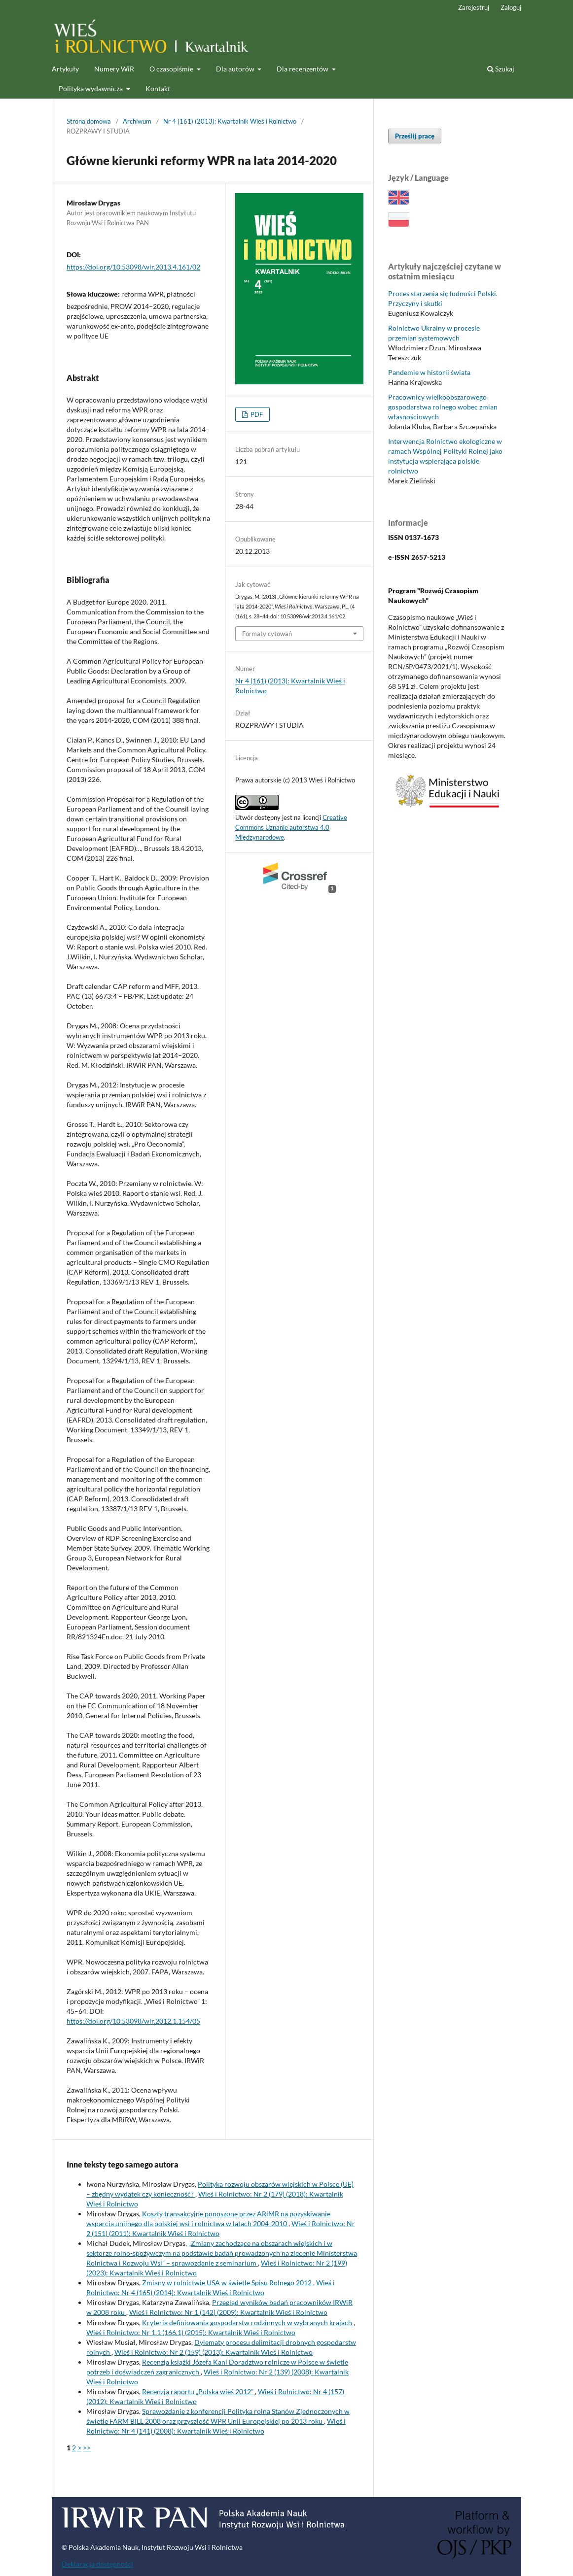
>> (87, 2447)
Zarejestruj (473, 7)
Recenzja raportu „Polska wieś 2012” (198, 2391)
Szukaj (500, 69)
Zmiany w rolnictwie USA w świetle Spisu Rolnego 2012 (227, 2282)
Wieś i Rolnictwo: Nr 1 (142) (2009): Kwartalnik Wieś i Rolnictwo (228, 2312)
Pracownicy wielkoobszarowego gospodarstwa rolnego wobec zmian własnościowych (443, 407)
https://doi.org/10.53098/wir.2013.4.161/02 (133, 267)
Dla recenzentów (303, 69)
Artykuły (65, 69)
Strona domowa (89, 121)
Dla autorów (236, 69)
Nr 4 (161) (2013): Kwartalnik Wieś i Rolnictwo (229, 121)
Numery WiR (114, 69)
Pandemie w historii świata (429, 372)
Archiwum (137, 121)
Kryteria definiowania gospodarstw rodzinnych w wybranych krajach (248, 2322)
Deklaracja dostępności (97, 2564)
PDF (256, 414)
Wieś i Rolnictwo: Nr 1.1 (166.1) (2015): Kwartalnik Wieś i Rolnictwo (190, 2332)
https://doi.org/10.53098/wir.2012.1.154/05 (133, 2021)
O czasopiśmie (172, 69)
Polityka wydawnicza (91, 88)
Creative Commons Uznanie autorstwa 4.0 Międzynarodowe (291, 827)
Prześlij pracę (414, 136)
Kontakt (157, 88)
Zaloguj (511, 7)
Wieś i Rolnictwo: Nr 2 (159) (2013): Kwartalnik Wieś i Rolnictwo (213, 2352)
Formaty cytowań (267, 634)
